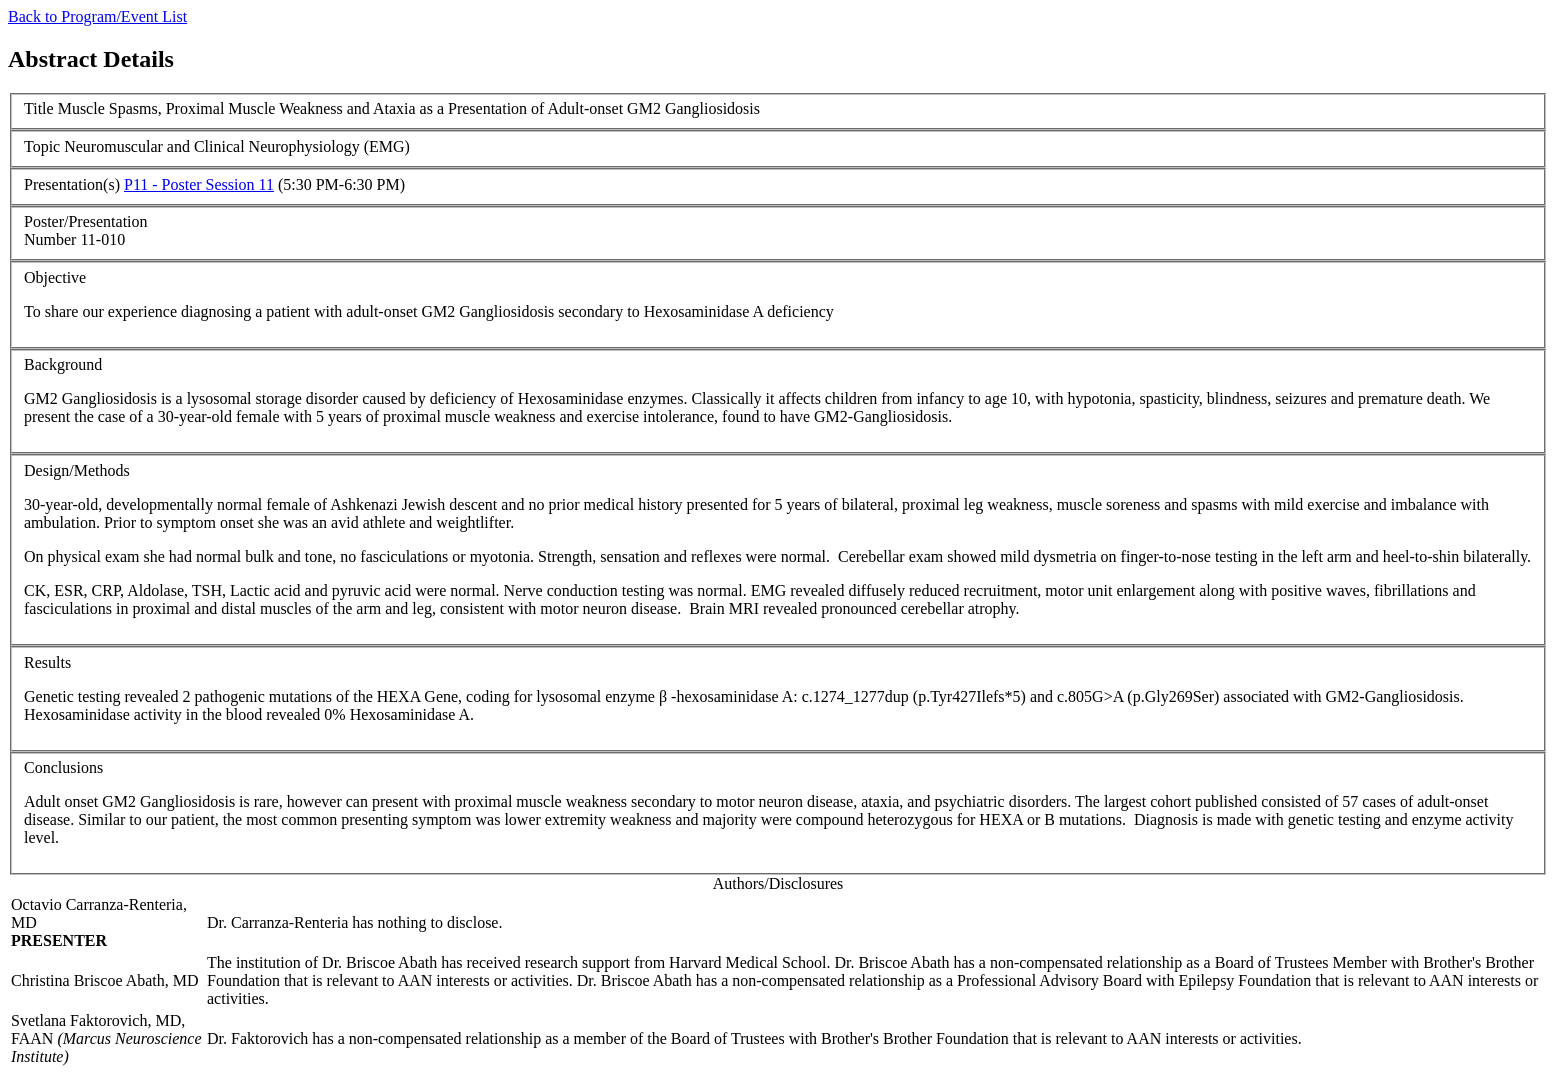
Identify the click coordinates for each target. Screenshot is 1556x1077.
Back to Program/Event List (97, 16)
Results (47, 662)
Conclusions (63, 767)
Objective (55, 277)
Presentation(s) (72, 184)
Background (63, 364)
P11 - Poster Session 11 (199, 184)
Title (39, 108)
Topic (42, 146)
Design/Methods (77, 470)
